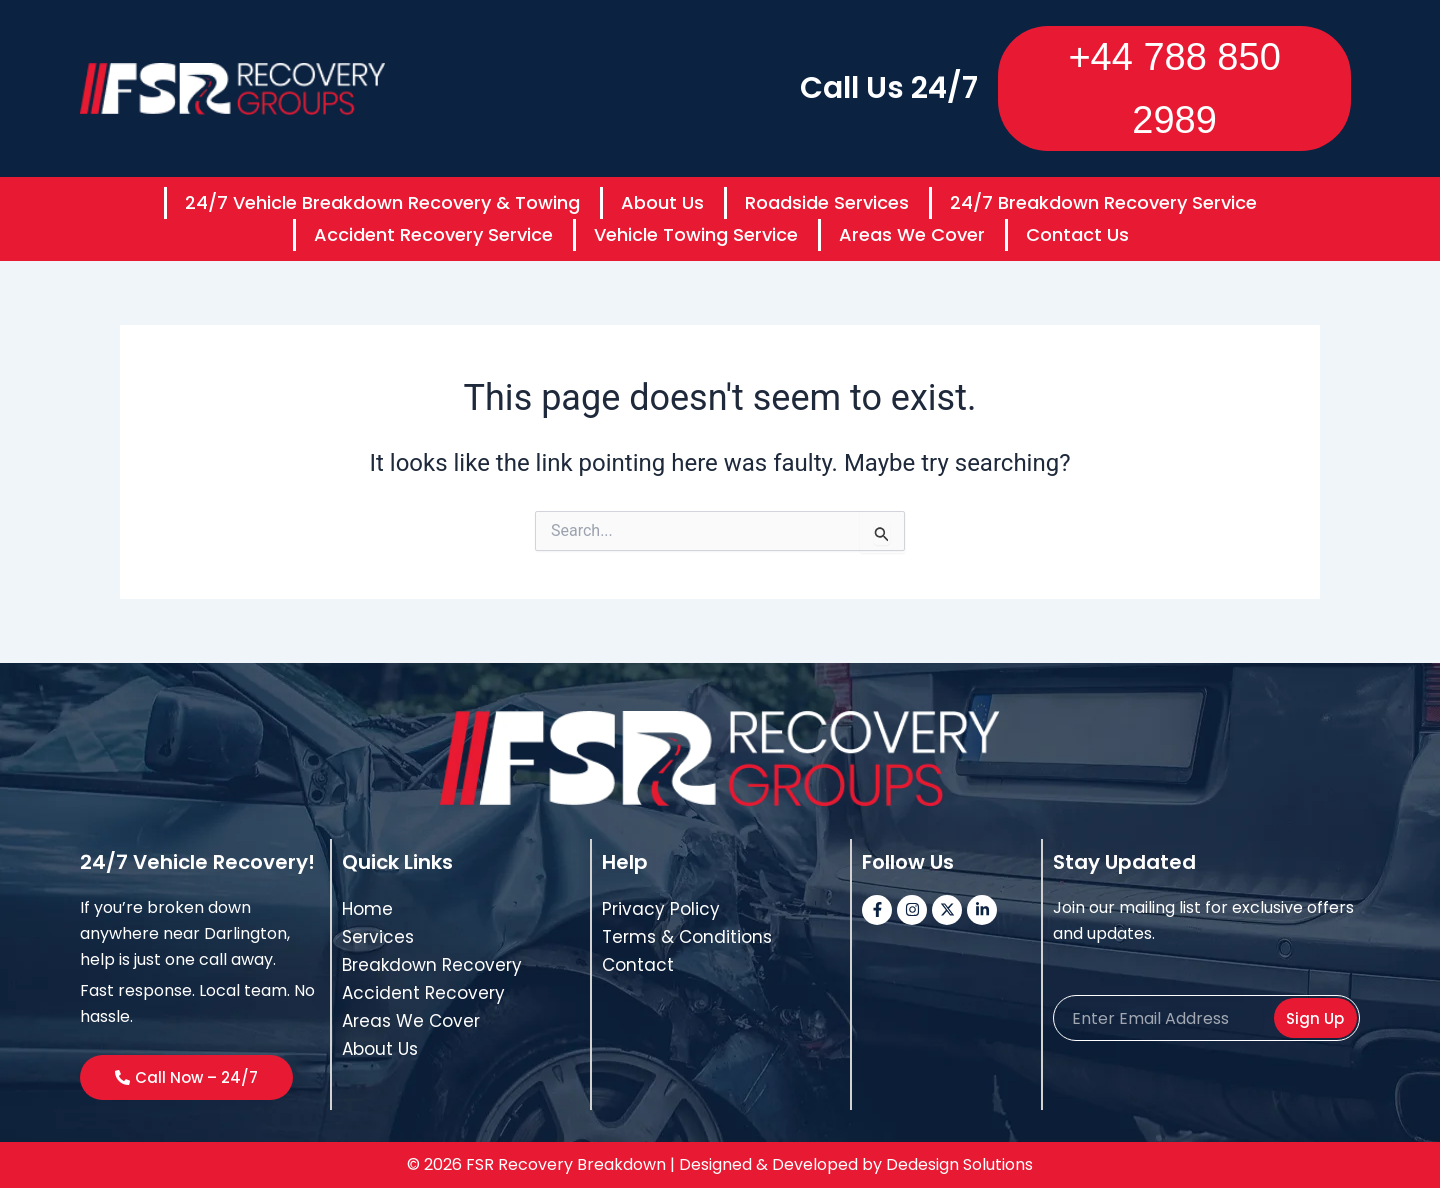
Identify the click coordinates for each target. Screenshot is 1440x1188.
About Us (662, 202)
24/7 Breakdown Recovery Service (1103, 202)
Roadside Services (827, 202)
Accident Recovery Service (433, 234)
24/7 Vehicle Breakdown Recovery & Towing (382, 202)
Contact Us (1077, 234)
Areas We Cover (912, 234)
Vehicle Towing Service (696, 234)
